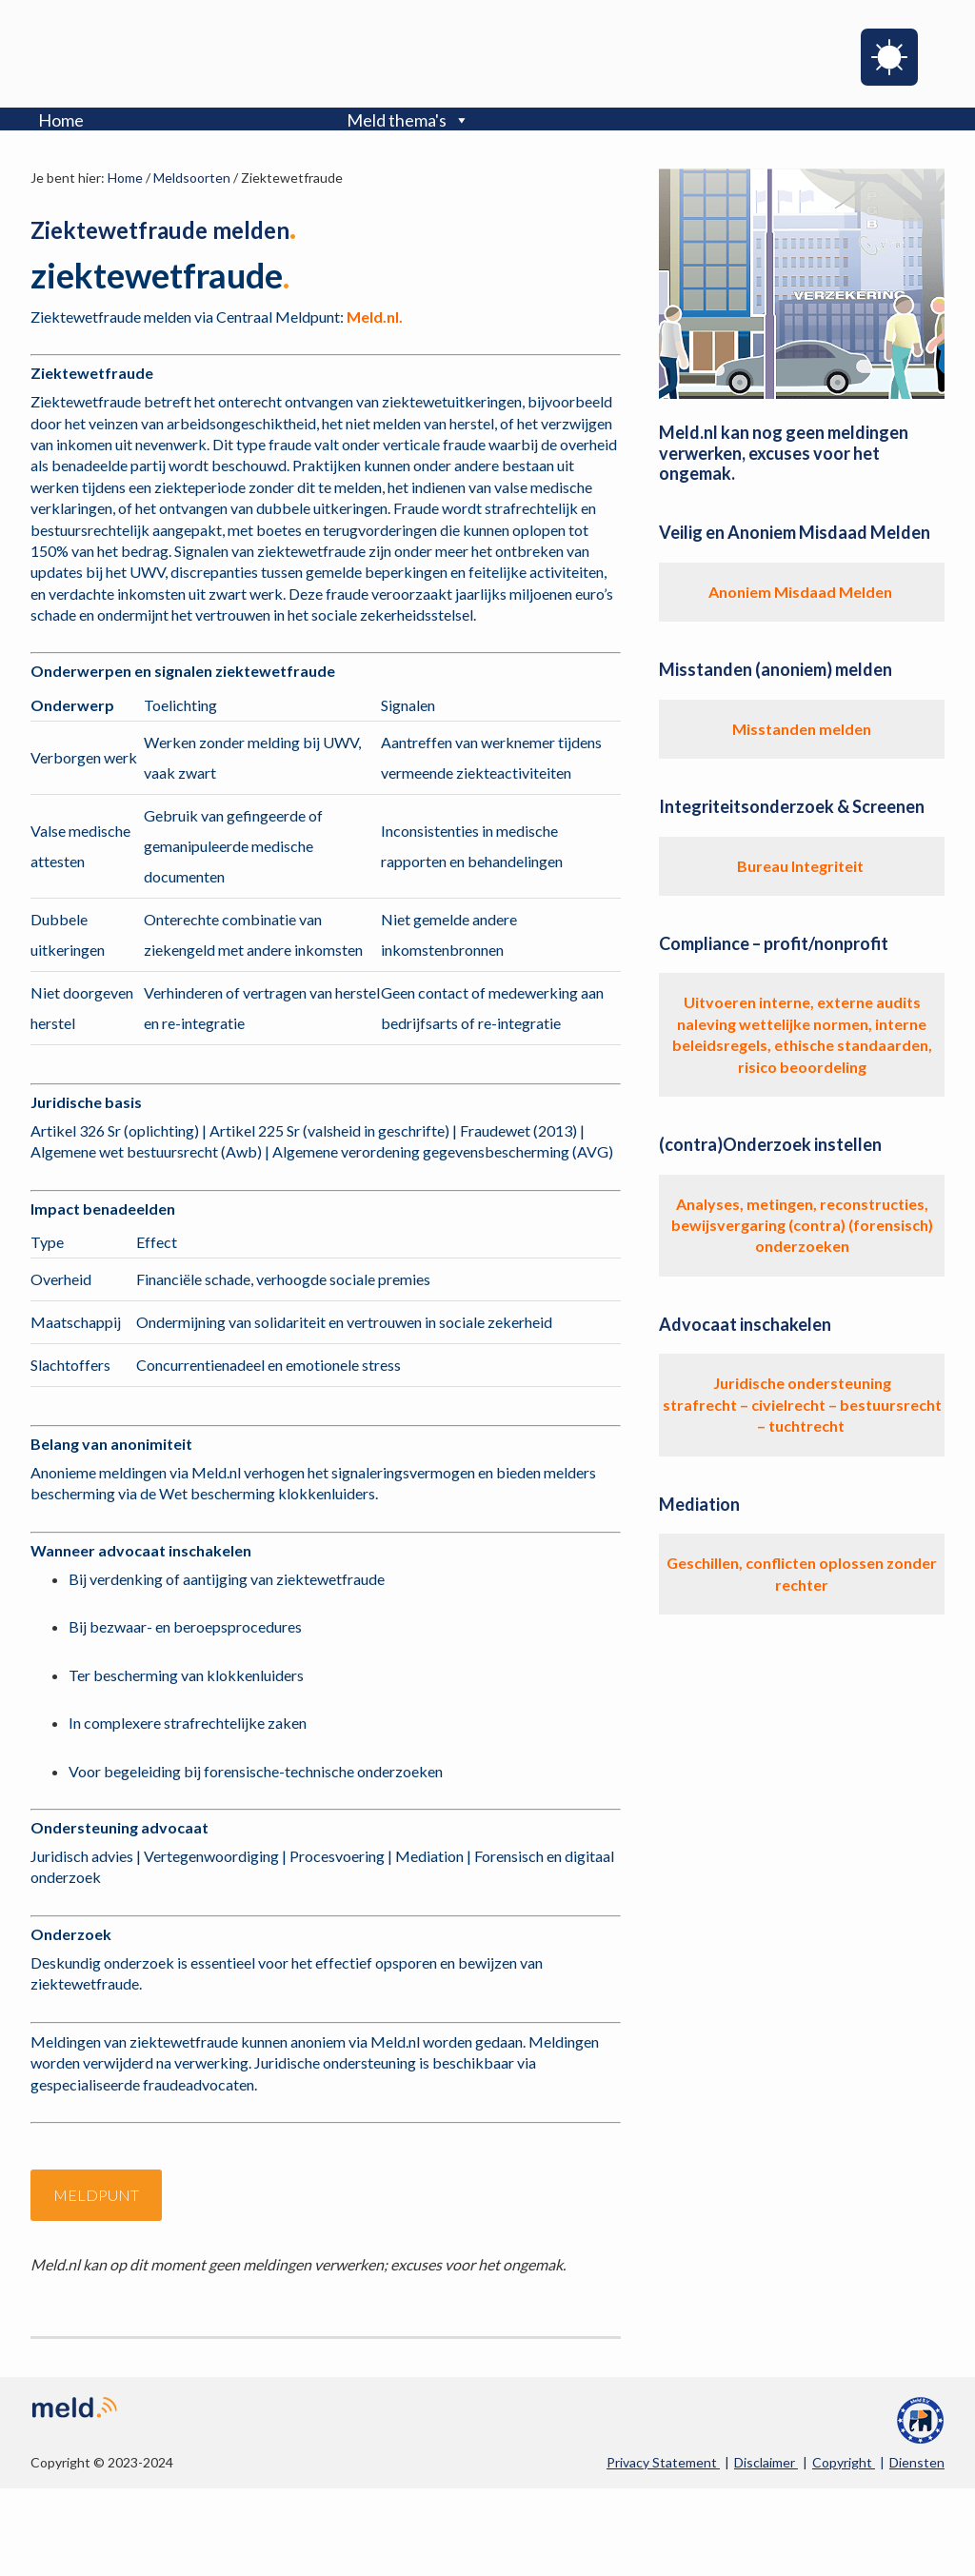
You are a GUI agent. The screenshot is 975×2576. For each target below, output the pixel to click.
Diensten (917, 2462)
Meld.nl (118, 51)
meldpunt (96, 2195)
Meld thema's (408, 120)
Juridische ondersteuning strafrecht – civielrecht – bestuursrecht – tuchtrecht (802, 1404)
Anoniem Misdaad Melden (801, 592)
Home (61, 120)
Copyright (843, 2462)
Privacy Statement (663, 2462)
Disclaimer (766, 2462)
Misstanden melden (801, 729)
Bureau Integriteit (801, 866)
